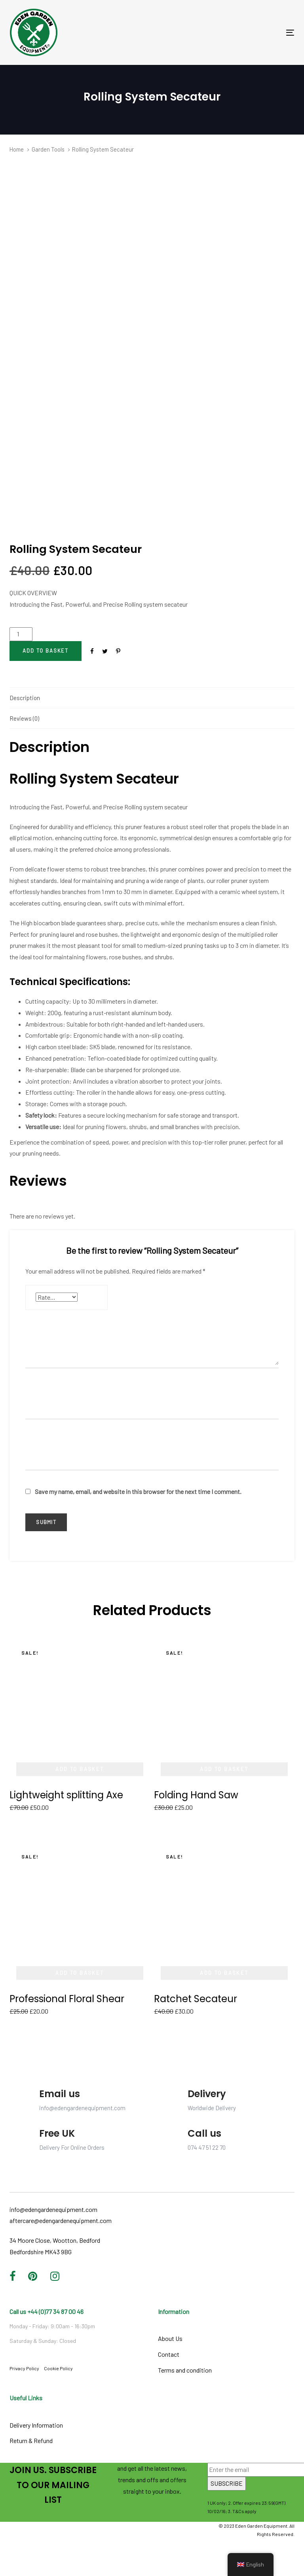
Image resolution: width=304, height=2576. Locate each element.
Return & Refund (31, 2440)
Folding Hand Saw (196, 1794)
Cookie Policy (58, 2368)
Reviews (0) (24, 718)
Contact (168, 2354)
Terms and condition (185, 2370)
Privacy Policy (24, 2368)
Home (17, 149)
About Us (170, 2338)
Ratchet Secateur (195, 1998)
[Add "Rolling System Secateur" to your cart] (46, 651)
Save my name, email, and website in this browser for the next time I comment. (138, 1491)
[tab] (152, 697)
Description (25, 697)
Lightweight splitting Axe (66, 1794)
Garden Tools (48, 149)
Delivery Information (36, 2425)
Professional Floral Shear (67, 1998)
